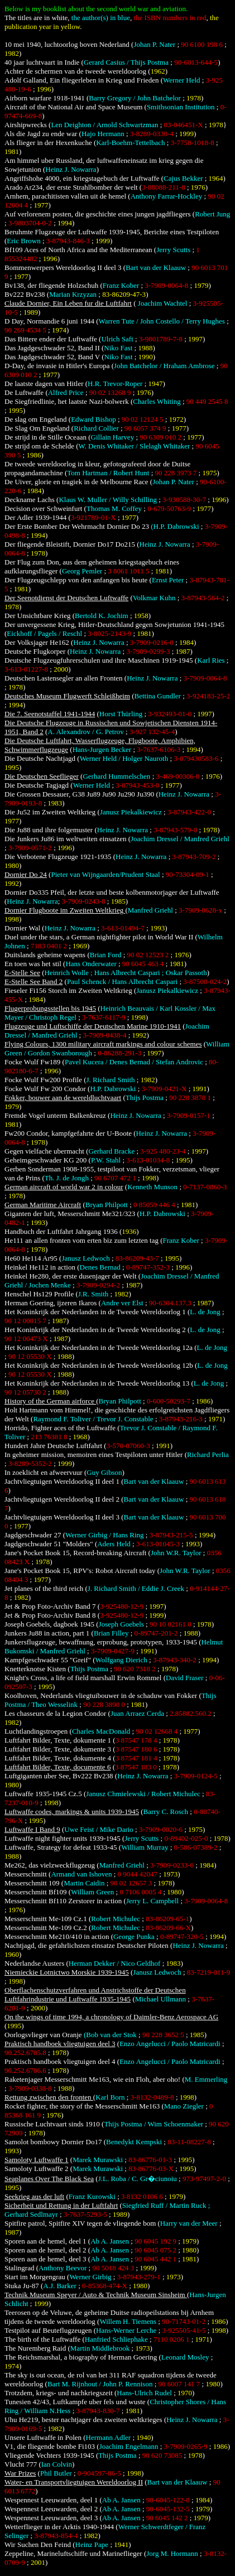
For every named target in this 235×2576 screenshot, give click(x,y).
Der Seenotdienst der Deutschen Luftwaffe (66, 598)
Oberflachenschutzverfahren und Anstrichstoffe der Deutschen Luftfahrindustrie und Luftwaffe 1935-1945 (95, 1994)
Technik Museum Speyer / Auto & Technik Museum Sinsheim (95, 2294)
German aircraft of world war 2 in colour (63, 1187)
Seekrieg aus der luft (34, 2196)
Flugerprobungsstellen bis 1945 (50, 1008)
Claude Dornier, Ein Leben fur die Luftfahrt (68, 303)
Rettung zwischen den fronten (48, 2097)
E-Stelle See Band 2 (33, 981)
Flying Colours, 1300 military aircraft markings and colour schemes (103, 1044)
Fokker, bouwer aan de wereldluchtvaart (62, 1097)
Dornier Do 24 (25, 874)
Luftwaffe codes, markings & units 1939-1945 (71, 1811)
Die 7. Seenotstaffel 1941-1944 (49, 714)
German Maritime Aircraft (42, 1204)
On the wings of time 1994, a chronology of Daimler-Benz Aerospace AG (111, 2017)
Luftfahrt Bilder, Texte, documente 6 (57, 1767)
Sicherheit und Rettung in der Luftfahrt (61, 2205)
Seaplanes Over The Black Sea (49, 2178)
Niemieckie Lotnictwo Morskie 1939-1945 (66, 1972)
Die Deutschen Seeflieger (41, 776)
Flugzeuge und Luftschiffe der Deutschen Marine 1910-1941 (92, 1026)
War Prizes (20, 2473)
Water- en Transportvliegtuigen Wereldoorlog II (73, 2482)
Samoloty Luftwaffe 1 (36, 2159)
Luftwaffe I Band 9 (32, 1829)
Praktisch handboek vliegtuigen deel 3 (60, 2043)
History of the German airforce (50, 1401)
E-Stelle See (22, 972)
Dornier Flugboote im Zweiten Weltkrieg (64, 910)
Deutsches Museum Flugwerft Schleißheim (67, 696)
